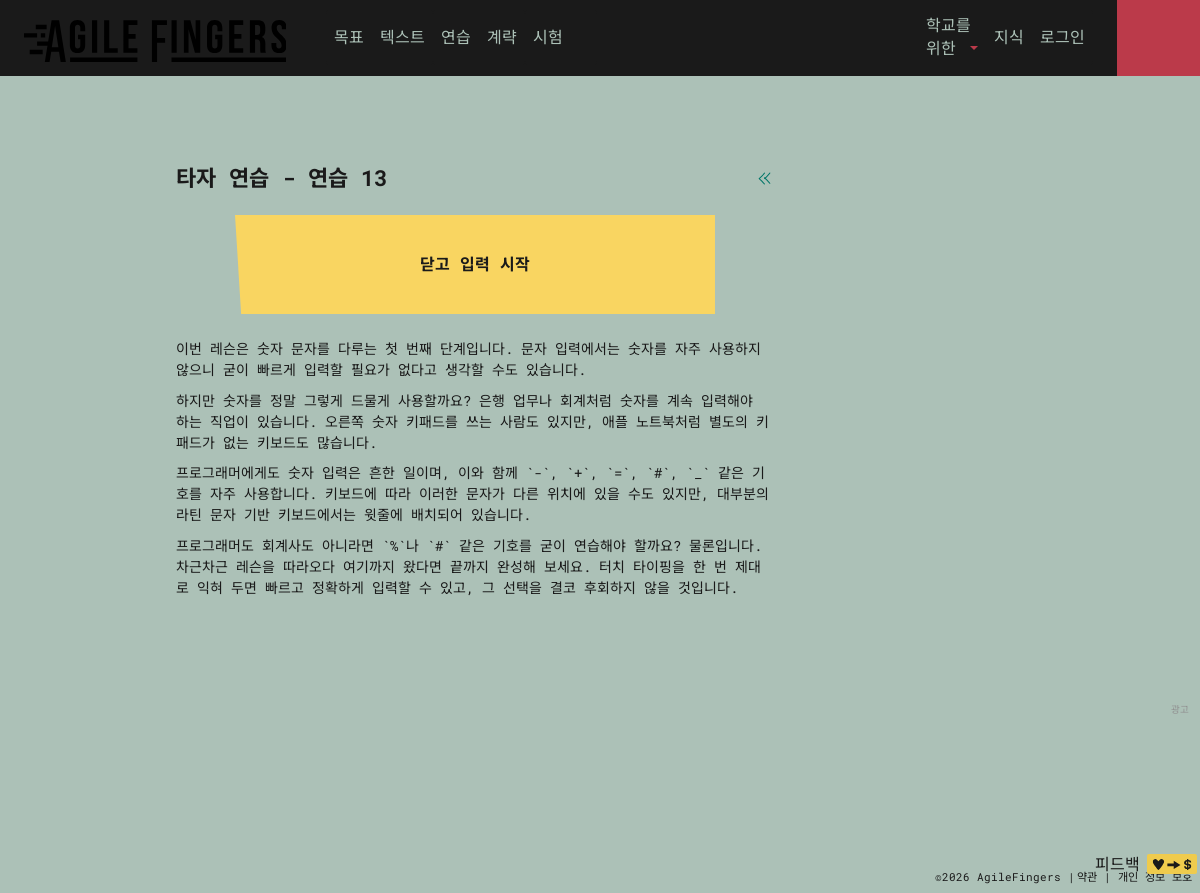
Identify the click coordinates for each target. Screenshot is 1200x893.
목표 (349, 36)
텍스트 (402, 36)
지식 (1009, 36)
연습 (456, 36)
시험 (548, 36)
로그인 (1062, 36)
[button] (952, 36)
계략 (502, 36)
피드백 (1117, 863)
